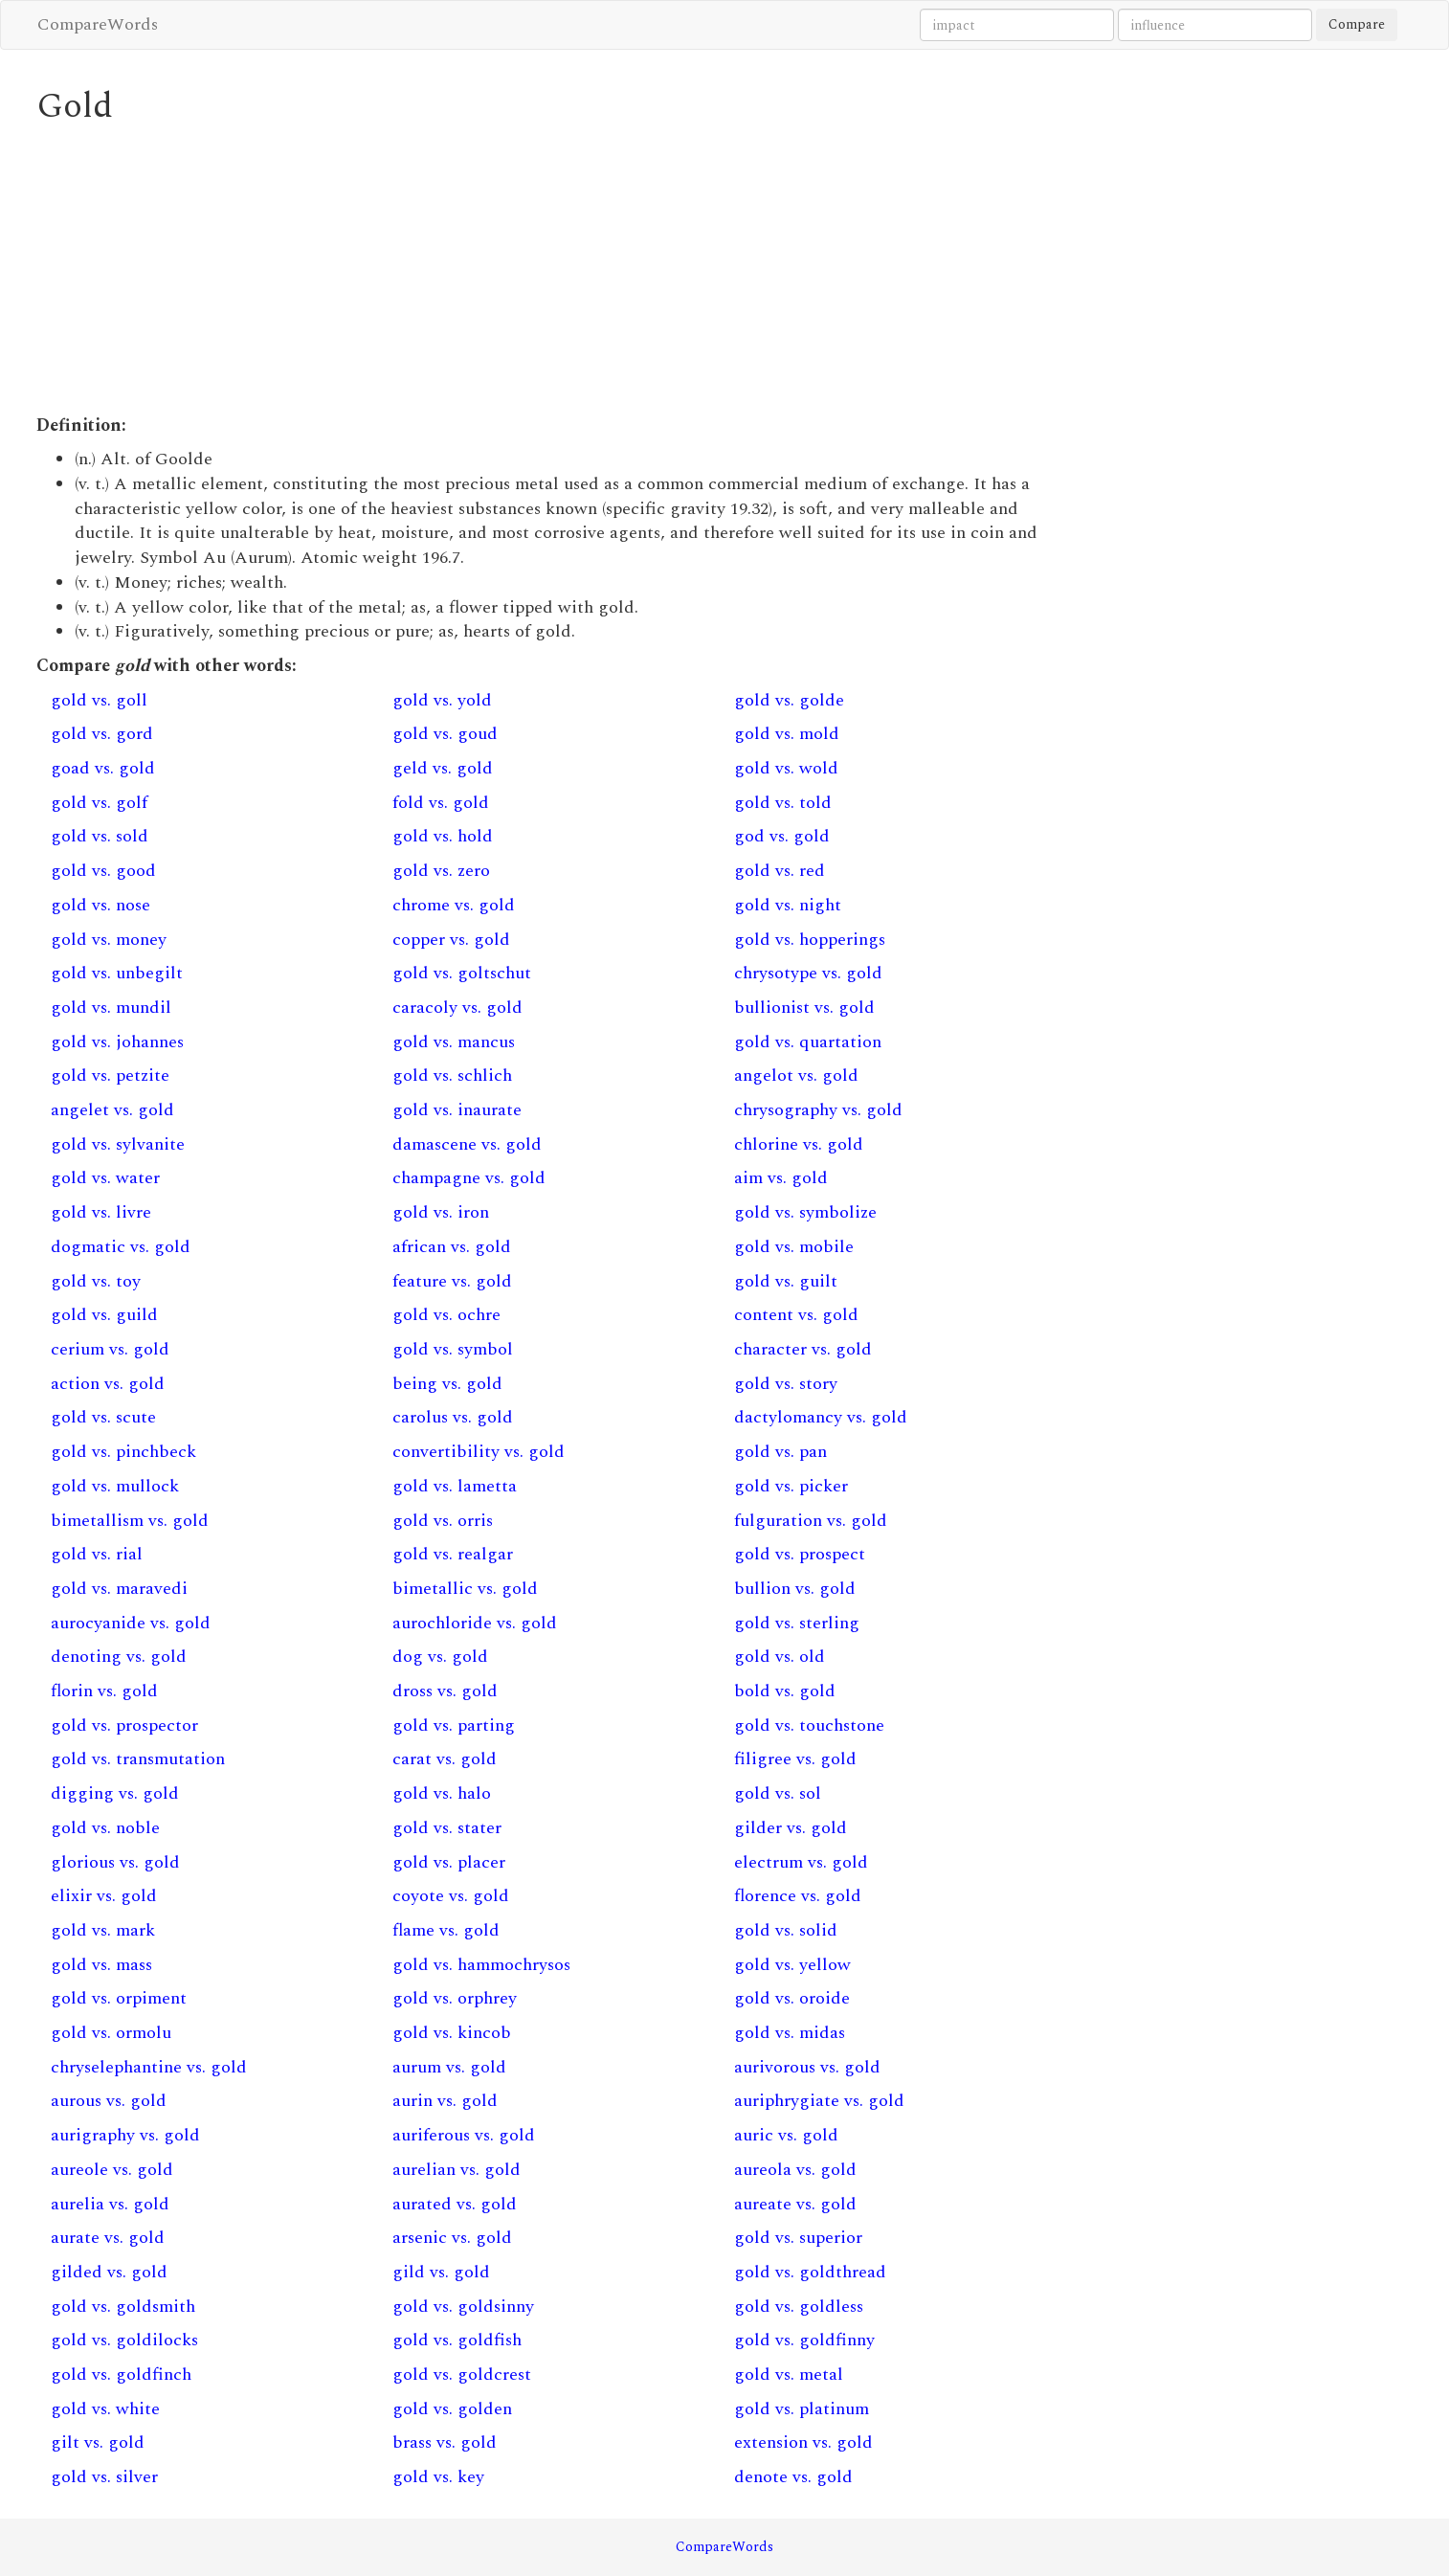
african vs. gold (451, 1247)
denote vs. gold (793, 2477)
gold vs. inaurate (457, 1110)
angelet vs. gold (112, 1110)
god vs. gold (782, 836)
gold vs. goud (445, 734)
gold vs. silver (104, 2477)
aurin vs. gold (445, 2101)
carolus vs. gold (452, 1417)
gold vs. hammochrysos (481, 1965)
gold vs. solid (785, 1930)
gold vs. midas (789, 2033)
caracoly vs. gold (457, 1007)
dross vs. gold (445, 1691)
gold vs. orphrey (454, 1998)
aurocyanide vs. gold (131, 1623)
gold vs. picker (791, 1486)
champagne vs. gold (469, 1178)
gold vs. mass (101, 1965)
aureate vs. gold (795, 2204)
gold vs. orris (442, 1521)
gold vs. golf (99, 803)
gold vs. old (779, 1656)
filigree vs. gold (795, 1759)
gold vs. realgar (452, 1554)
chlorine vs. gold (798, 1144)
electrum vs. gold (801, 1862)
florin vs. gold (104, 1691)
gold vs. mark (103, 1930)
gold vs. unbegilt (117, 973)
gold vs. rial (97, 1554)
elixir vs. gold (104, 1896)
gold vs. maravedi (119, 1589)
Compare (1356, 24)
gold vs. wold (786, 768)
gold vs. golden (452, 2409)
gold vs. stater (447, 1828)
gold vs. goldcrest (461, 2374)
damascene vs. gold (467, 1144)
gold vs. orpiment (119, 1998)
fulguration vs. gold (810, 1521)
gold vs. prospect (799, 1554)
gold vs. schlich (452, 1075)
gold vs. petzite (110, 1075)
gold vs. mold (786, 734)
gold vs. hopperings (809, 939)
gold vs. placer (448, 1862)
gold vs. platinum (801, 2409)
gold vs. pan (780, 1452)
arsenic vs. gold (452, 2238)
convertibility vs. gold (478, 1452)
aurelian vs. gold (456, 2170)
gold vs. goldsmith (123, 2306)
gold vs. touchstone (809, 1725)
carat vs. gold (444, 1759)
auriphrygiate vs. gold (819, 2101)
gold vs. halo (441, 1793)
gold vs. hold (442, 836)
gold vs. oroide (792, 1998)
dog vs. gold (440, 1656)
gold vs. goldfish (457, 2340)
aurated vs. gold (454, 2204)
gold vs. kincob (451, 2033)
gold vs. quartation (807, 1042)
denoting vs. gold (119, 1656)
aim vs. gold (781, 1178)
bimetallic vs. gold (465, 1589)
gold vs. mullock (115, 1486)
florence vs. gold (797, 1896)
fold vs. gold (440, 803)
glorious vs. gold (115, 1862)
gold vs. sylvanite (118, 1144)
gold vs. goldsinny (463, 2306)
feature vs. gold (452, 1281)
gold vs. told (783, 803)
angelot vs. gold (796, 1075)
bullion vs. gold (795, 1589)
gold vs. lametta (454, 1486)
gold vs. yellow (792, 1965)
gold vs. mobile (794, 1247)
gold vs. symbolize (805, 1212)
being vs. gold (447, 1384)
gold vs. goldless (798, 2306)
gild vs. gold (441, 2272)
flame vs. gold (446, 1930)
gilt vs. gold (98, 2442)
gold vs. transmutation (138, 1759)
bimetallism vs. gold (130, 1521)
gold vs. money (109, 939)
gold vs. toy (96, 1281)
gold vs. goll (99, 700)
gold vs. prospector (124, 1725)
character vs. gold (803, 1349)
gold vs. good (103, 871)
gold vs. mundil (111, 1007)
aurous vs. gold (109, 2101)
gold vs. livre (101, 1212)
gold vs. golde (789, 700)
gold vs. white (105, 2409)
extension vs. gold (803, 2442)
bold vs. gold (785, 1691)
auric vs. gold (786, 2135)
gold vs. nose (100, 905)
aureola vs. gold (795, 2170)
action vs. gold (108, 1384)
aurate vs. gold (108, 2238)
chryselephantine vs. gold (149, 2067)
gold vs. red (779, 871)
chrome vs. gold (453, 905)
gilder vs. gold (790, 1828)
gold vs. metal (788, 2374)
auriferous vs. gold (463, 2135)
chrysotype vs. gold (808, 973)
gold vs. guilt (785, 1281)
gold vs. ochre (446, 1315)
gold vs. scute (103, 1417)
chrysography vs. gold (818, 1110)
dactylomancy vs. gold (820, 1417)
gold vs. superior (798, 2238)
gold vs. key (438, 2477)
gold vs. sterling (796, 1623)
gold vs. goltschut (461, 973)
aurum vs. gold (449, 2067)
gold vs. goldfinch (121, 2374)
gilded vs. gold (109, 2272)
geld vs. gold (442, 768)
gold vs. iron (440, 1212)
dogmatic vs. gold (120, 1247)
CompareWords (97, 24)
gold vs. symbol (452, 1349)
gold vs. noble (105, 1828)
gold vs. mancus (453, 1042)
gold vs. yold (442, 700)
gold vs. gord (102, 734)
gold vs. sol (777, 1793)
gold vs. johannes (117, 1042)
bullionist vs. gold (804, 1007)
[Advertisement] (548, 270)
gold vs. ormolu (111, 2033)
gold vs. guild (104, 1315)
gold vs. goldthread (810, 2272)
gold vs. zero (441, 871)
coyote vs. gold (450, 1896)
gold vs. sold (99, 836)
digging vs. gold (115, 1793)
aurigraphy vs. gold (125, 2135)
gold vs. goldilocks (124, 2340)
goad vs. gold (103, 768)
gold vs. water (105, 1178)
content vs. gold (796, 1315)
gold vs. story (785, 1384)
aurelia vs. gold (110, 2204)
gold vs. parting (453, 1725)
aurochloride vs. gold (474, 1623)
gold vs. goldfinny (804, 2340)
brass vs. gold (444, 2442)
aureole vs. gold (112, 2170)
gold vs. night (787, 905)
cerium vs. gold (110, 1349)
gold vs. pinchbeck (123, 1452)
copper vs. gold (451, 939)
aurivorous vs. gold (807, 2067)
